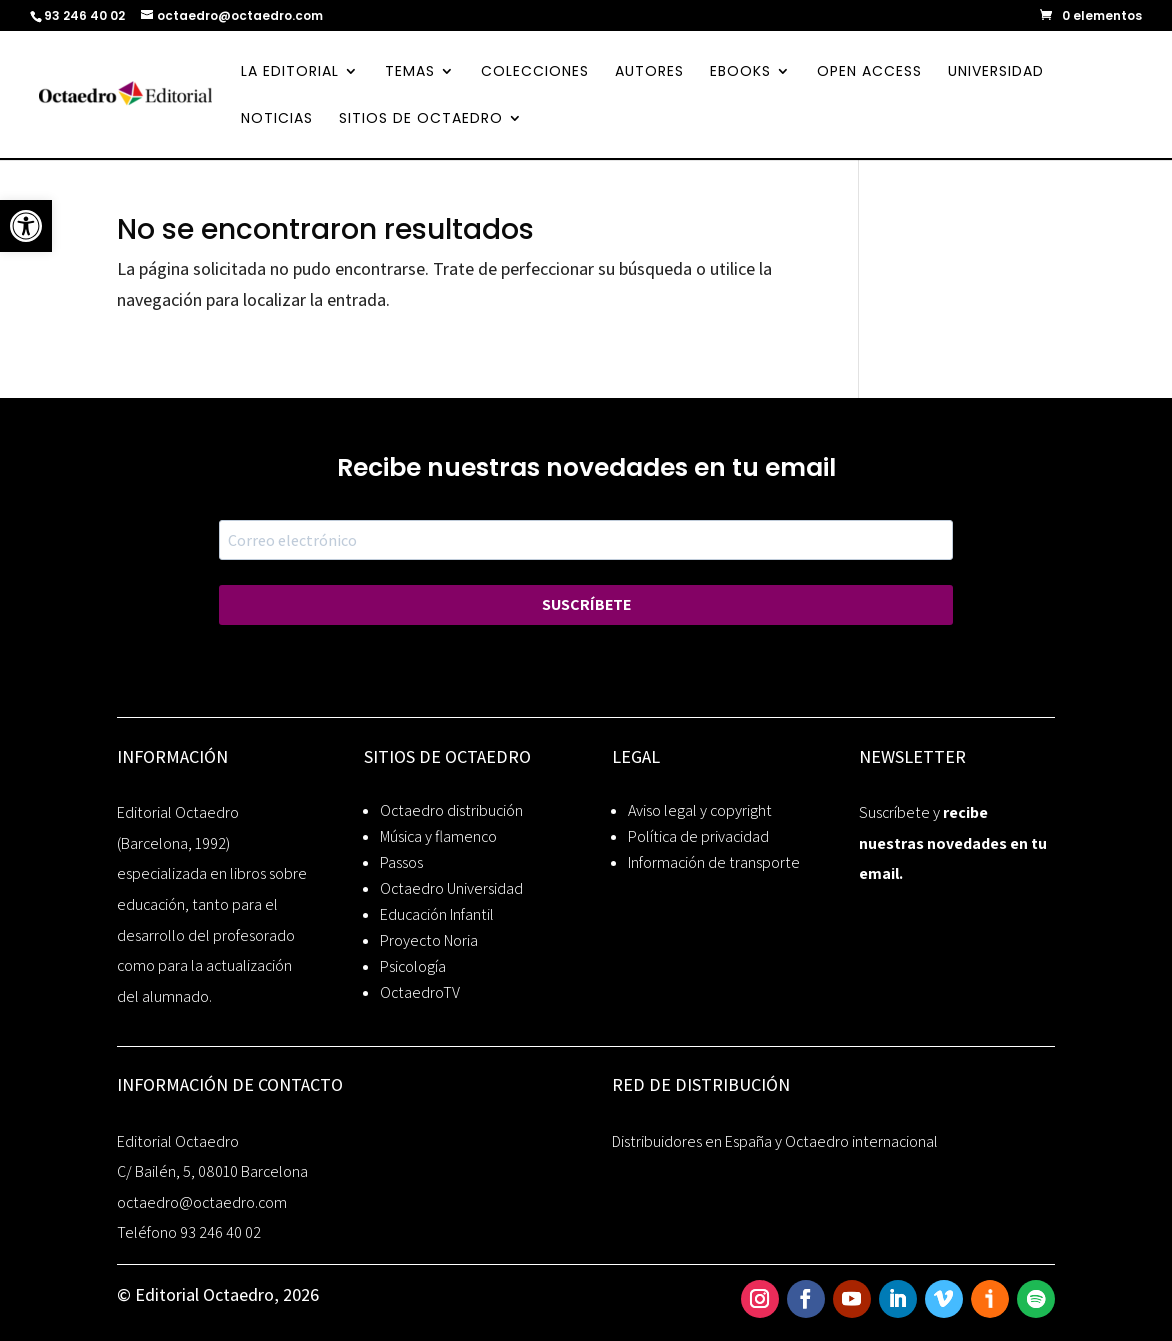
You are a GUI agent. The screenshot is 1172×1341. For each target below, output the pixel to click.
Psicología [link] (413, 966)
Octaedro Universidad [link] (451, 888)
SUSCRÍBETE (586, 604)
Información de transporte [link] (714, 862)
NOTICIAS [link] (277, 119)
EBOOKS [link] (740, 72)
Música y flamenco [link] (438, 836)
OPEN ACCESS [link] (869, 72)
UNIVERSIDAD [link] (996, 72)
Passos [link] (401, 862)
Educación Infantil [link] (437, 914)
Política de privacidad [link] (698, 836)
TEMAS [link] (410, 72)
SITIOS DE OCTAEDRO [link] (421, 119)
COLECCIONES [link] (535, 72)
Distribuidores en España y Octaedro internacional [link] (775, 1141)
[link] (26, 226)
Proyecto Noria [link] (429, 940)
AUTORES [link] (649, 72)
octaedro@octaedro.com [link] (202, 1202)
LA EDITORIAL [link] (290, 72)
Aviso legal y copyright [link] (700, 810)
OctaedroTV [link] (420, 992)
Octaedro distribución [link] (451, 810)
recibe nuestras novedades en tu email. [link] (953, 843)
